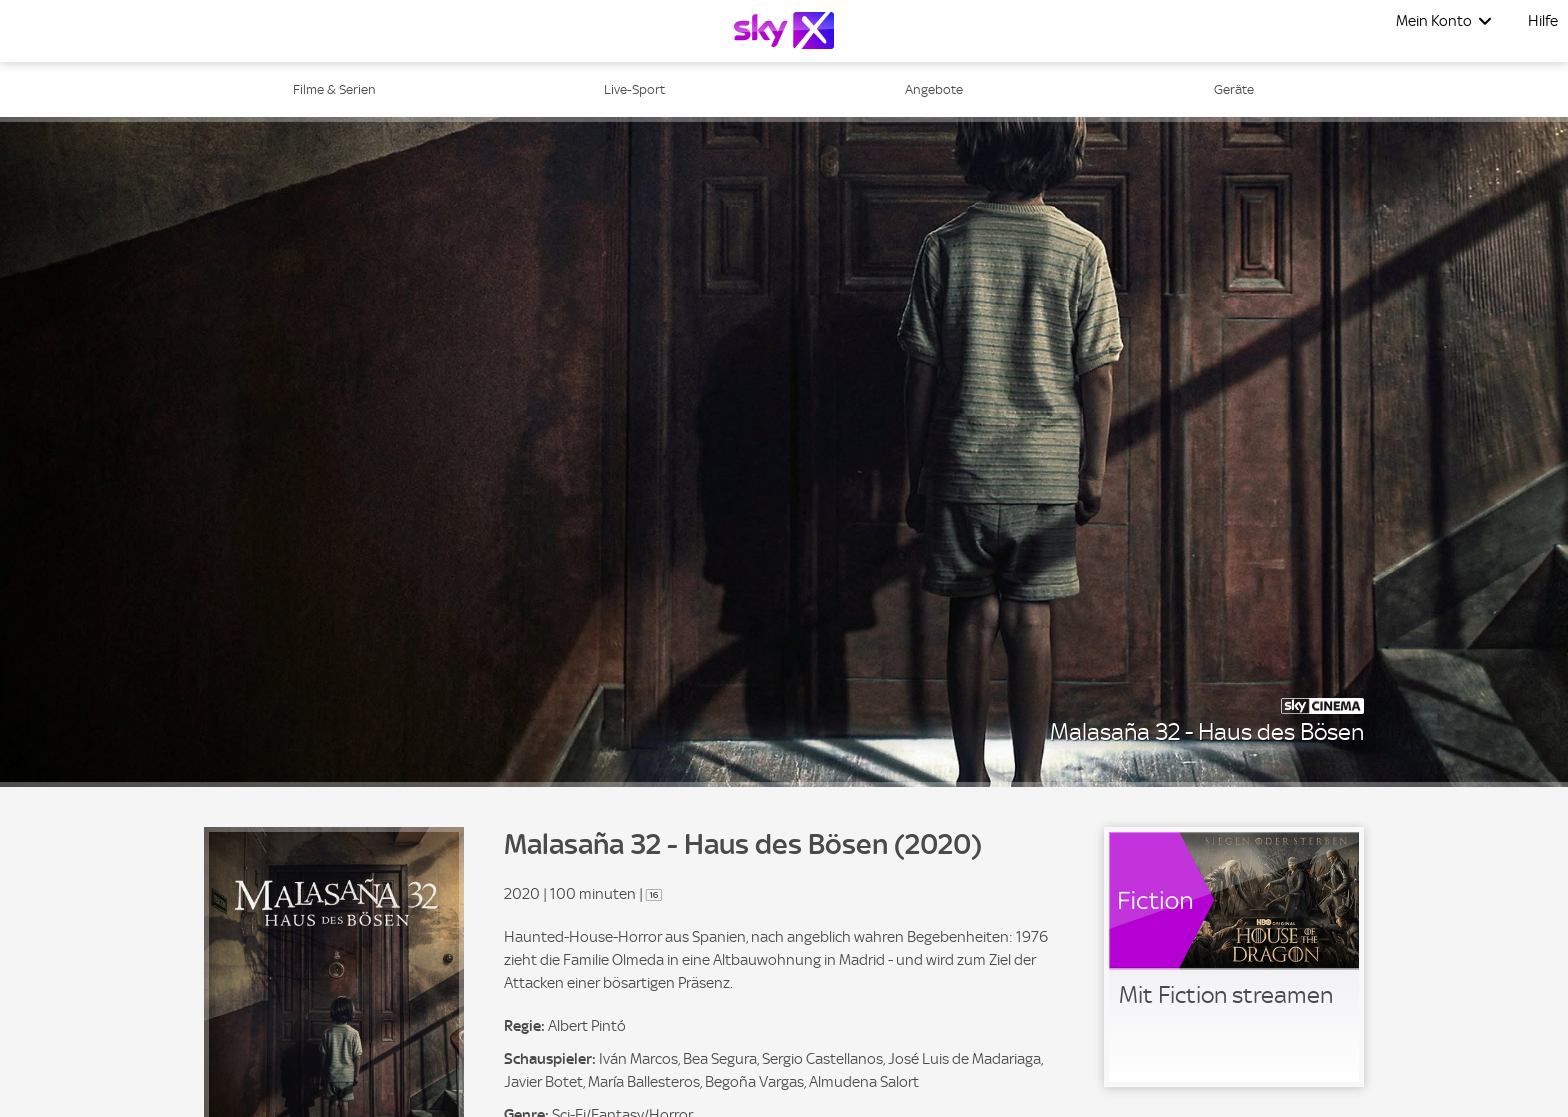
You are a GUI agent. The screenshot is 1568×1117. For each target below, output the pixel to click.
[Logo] (784, 30)
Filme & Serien (334, 89)
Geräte (1234, 89)
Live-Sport (634, 89)
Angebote (934, 89)
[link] (1234, 957)
